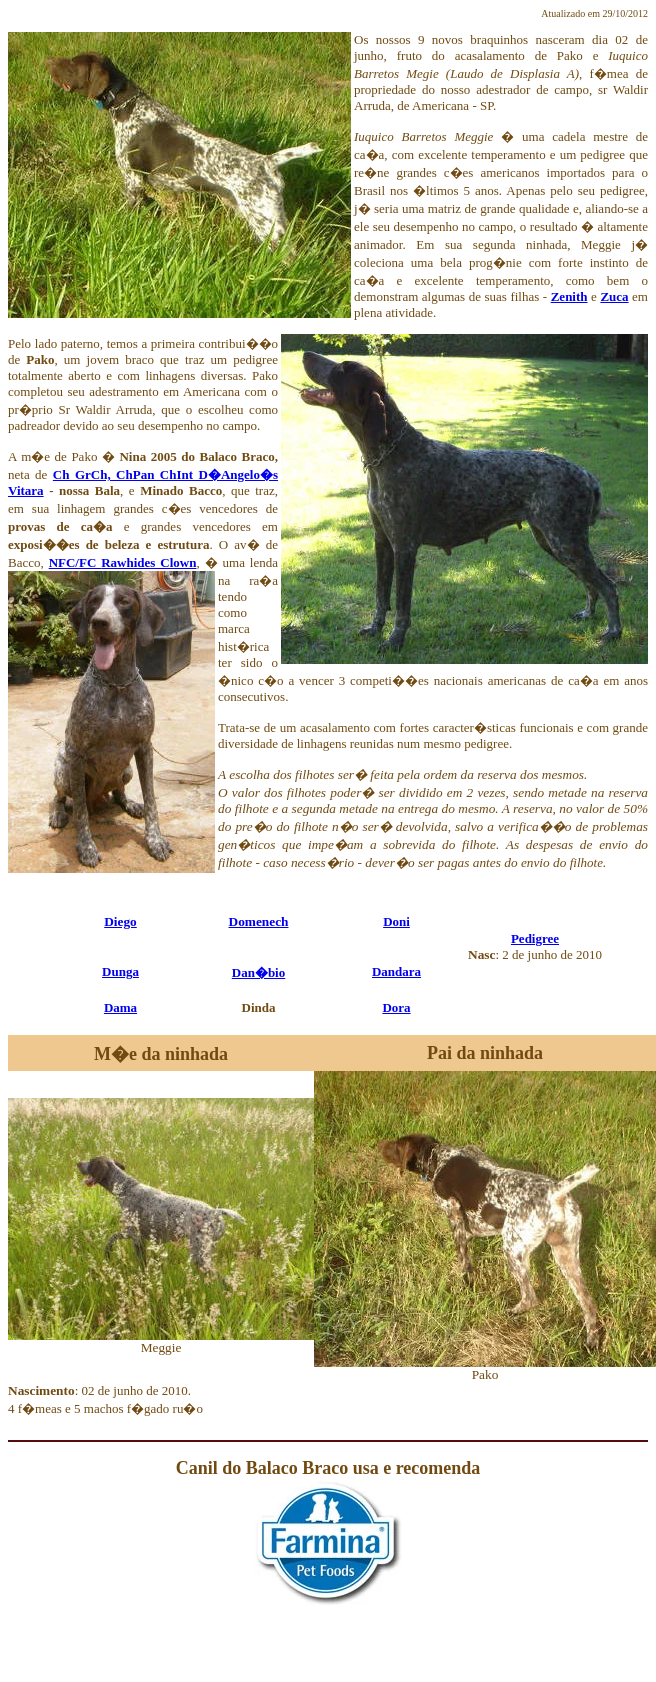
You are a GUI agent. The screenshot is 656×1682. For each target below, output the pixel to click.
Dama (120, 1007)
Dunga (120, 971)
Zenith (569, 296)
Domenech (259, 921)
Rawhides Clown (148, 562)
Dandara (396, 971)
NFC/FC (75, 562)
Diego (120, 921)
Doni (396, 921)
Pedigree (535, 938)
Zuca (614, 296)
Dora (396, 1007)
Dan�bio (258, 972)
